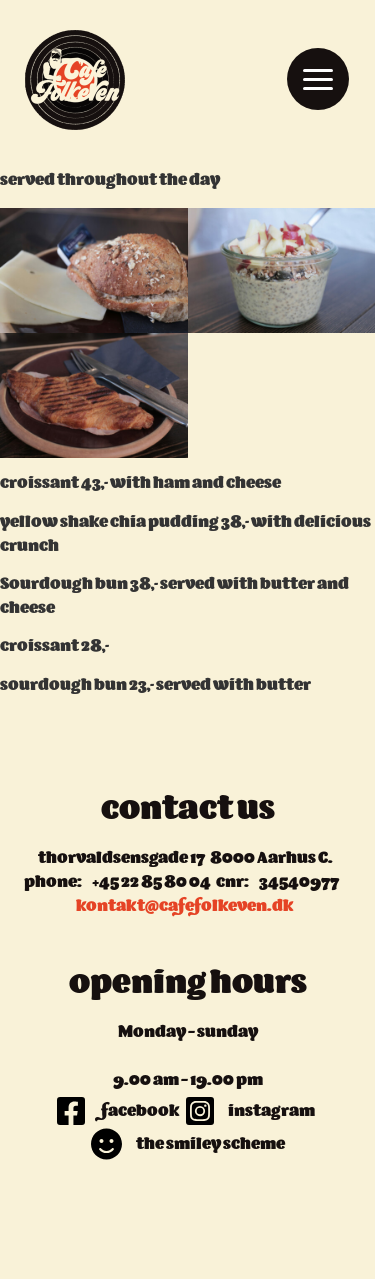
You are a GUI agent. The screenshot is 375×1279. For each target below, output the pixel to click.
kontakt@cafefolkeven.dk (185, 907)
